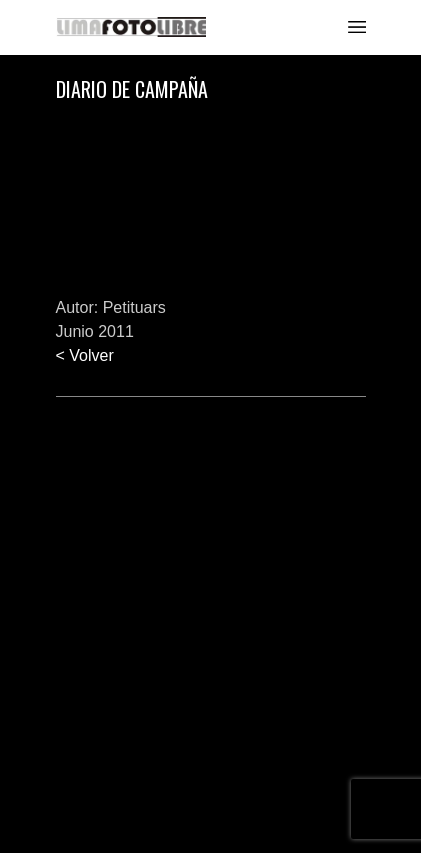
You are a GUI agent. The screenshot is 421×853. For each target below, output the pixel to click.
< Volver (85, 355)
